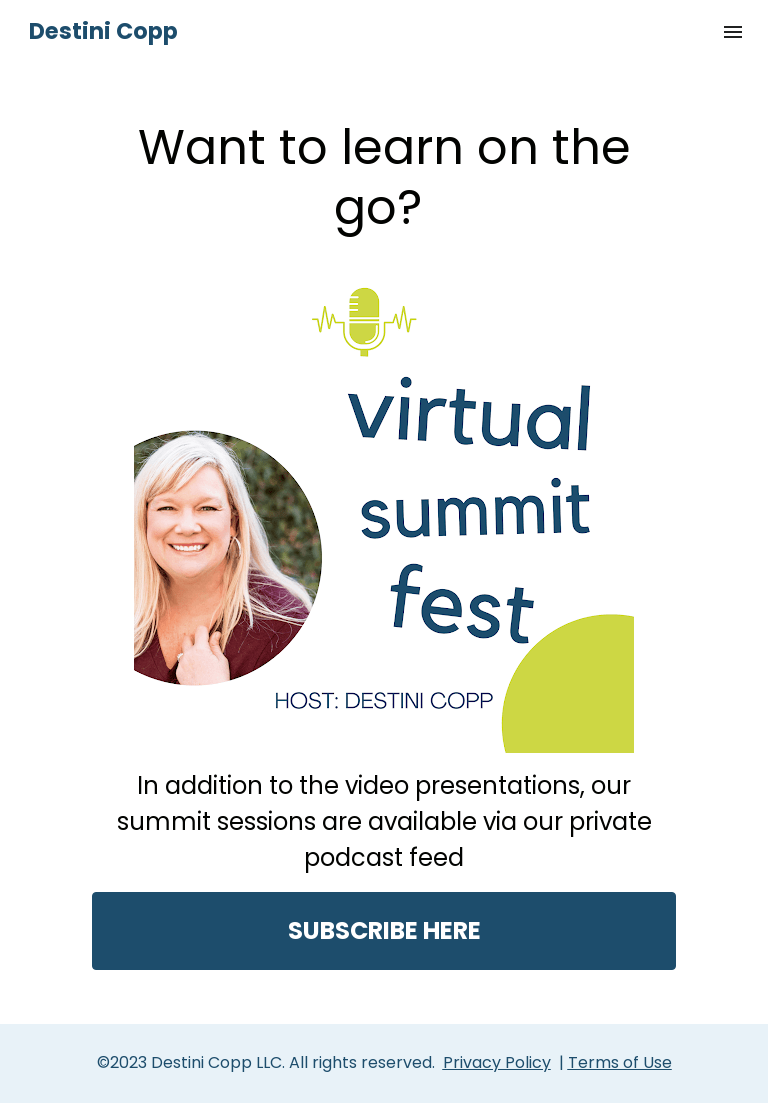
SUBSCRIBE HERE (384, 930)
